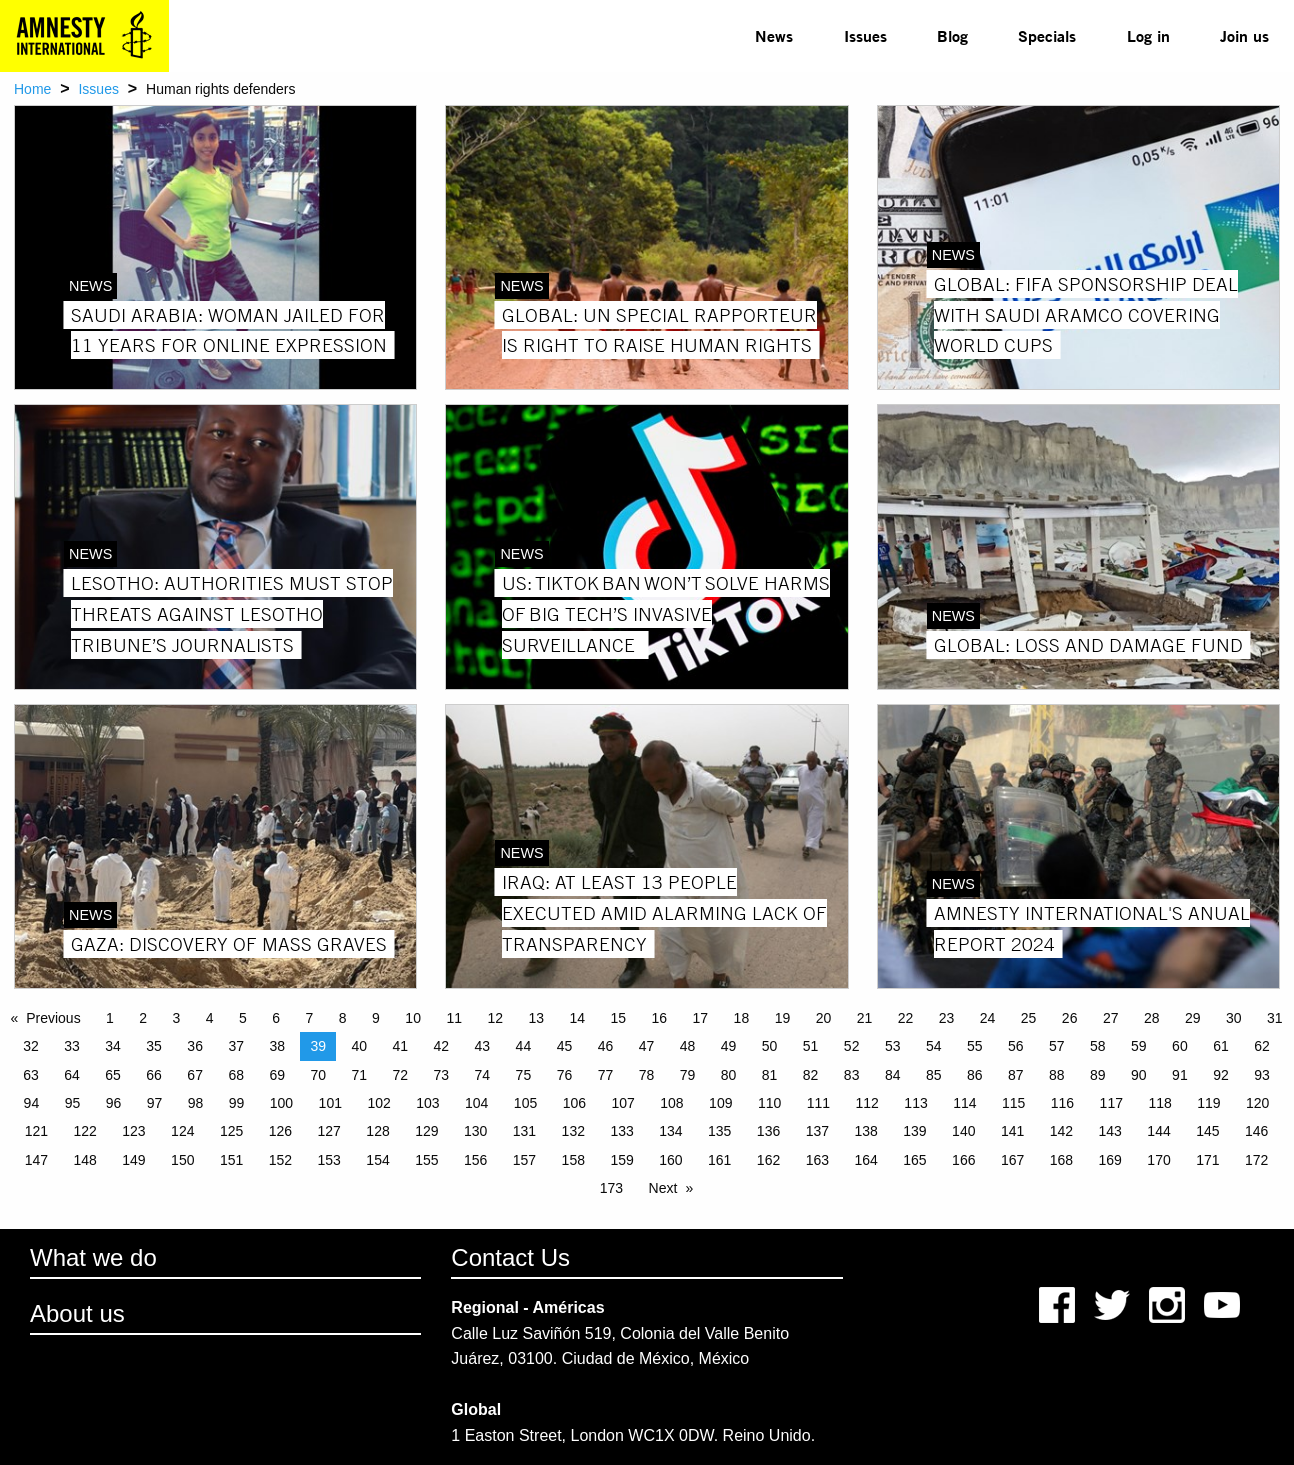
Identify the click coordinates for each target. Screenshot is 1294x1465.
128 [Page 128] (377, 1131)
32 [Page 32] (31, 1046)
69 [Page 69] (277, 1075)
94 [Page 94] (32, 1103)
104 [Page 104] (476, 1103)
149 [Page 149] (133, 1160)
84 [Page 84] (893, 1075)
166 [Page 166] (963, 1160)
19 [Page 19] (783, 1018)
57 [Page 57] (1057, 1046)
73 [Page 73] (442, 1075)
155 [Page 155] (426, 1160)
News (774, 35)
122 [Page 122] (84, 1131)
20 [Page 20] (824, 1018)
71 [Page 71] (359, 1075)
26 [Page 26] (1070, 1018)
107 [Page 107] (622, 1103)
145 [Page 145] (1207, 1131)
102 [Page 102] (378, 1103)
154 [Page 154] (377, 1160)
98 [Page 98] (196, 1103)
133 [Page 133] (621, 1131)
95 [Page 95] (73, 1103)
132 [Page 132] (573, 1131)
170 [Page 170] (1158, 1160)
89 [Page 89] (1098, 1075)
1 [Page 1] (110, 1018)
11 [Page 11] (454, 1018)
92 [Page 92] (1221, 1075)
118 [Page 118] (1159, 1103)
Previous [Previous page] (53, 1018)
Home (32, 89)
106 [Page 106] (574, 1103)
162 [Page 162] (768, 1160)
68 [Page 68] (236, 1075)
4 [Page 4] (210, 1018)
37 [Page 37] (236, 1046)
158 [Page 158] (573, 1160)
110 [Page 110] (769, 1103)
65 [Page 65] (113, 1075)
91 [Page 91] (1180, 1075)
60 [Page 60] (1180, 1046)
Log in (1148, 35)
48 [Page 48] (688, 1046)
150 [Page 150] (182, 1160)
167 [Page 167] (1012, 1160)
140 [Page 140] (963, 1131)
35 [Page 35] (154, 1046)
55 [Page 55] (975, 1046)
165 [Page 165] (914, 1160)
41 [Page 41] (401, 1046)
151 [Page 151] (231, 1160)
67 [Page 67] (195, 1075)
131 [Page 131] (524, 1131)
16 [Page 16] (660, 1018)
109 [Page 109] (720, 1103)
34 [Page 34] (113, 1046)
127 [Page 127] (329, 1131)
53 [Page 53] (893, 1046)
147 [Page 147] (36, 1160)
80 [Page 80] (729, 1075)
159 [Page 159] (621, 1160)
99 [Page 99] (237, 1103)
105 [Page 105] (525, 1103)
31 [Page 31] (1275, 1018)
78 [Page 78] (647, 1075)
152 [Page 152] (280, 1160)
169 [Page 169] (1110, 1160)
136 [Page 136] (768, 1131)
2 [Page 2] (143, 1018)
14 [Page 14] (577, 1018)
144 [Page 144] (1158, 1131)
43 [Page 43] (483, 1046)
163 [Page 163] (817, 1160)
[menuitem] (774, 36)
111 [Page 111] (818, 1103)
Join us (1244, 35)
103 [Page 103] (427, 1103)
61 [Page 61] (1221, 1046)
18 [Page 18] (742, 1018)
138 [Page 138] (865, 1131)
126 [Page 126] (280, 1131)
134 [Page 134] (670, 1131)
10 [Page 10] (413, 1018)
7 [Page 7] (310, 1018)
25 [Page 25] (1029, 1018)
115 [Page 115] (1013, 1103)
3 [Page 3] (177, 1018)
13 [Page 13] (536, 1018)
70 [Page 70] (318, 1075)
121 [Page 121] (36, 1131)
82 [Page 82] (811, 1075)
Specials (1047, 35)
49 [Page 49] (729, 1046)
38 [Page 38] (277, 1046)
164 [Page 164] (865, 1160)
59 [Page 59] (1139, 1046)
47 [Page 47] (647, 1046)
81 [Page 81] (770, 1075)
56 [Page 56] (1016, 1046)
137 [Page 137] (817, 1131)
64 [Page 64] (72, 1075)
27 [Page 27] (1111, 1018)
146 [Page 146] (1256, 1131)
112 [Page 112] (867, 1103)
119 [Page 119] (1208, 1103)
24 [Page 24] (988, 1018)
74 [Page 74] (483, 1075)
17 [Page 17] (701, 1018)
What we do (93, 1257)
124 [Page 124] (182, 1131)
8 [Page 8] (343, 1018)
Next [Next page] (663, 1188)
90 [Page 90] (1139, 1075)
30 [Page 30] (1234, 1018)
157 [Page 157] (524, 1160)
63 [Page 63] (31, 1075)
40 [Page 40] (359, 1046)
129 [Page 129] (426, 1131)
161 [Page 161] (719, 1160)
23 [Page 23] (947, 1018)
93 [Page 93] (1262, 1075)
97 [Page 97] (155, 1103)
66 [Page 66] (154, 1075)
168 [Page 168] (1061, 1160)
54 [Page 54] (934, 1046)
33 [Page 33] (72, 1046)
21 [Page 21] (865, 1018)
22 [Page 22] (906, 1018)
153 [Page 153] (329, 1160)
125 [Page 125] (231, 1131)
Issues (865, 35)
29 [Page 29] (1193, 1018)
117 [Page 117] (1111, 1103)
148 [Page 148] (84, 1160)
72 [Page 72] (401, 1075)
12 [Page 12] (495, 1018)
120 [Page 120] (1257, 1103)
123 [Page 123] (133, 1131)
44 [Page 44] (524, 1046)
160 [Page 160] (670, 1160)
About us (77, 1313)
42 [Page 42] (442, 1046)
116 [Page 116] (1062, 1103)
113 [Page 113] (915, 1103)
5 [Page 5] (243, 1018)
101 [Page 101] (330, 1103)
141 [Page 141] (1012, 1131)
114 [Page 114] (964, 1103)
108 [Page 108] (671, 1103)
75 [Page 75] (524, 1075)
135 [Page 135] (719, 1131)
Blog (952, 35)
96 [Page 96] (114, 1103)
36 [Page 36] (195, 1046)
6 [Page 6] (276, 1018)
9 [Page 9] (376, 1018)
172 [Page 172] (1256, 1160)
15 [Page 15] (619, 1018)
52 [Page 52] (852, 1046)
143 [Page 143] (1110, 1131)
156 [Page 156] (475, 1160)
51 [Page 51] (811, 1046)
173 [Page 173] (611, 1188)
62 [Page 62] (1262, 1046)
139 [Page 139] (914, 1131)
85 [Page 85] (934, 1075)
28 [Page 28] (1152, 1018)
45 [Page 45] (565, 1046)
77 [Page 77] (606, 1075)
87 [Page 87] (1016, 1075)
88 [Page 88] (1057, 1075)
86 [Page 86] (975, 1075)
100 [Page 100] (281, 1103)
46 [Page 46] (606, 1046)
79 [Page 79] (688, 1075)
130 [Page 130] (475, 1131)
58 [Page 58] (1098, 1046)
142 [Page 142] (1061, 1131)
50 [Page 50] (770, 1046)
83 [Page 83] (852, 1075)
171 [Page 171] (1207, 1160)
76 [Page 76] (565, 1075)
